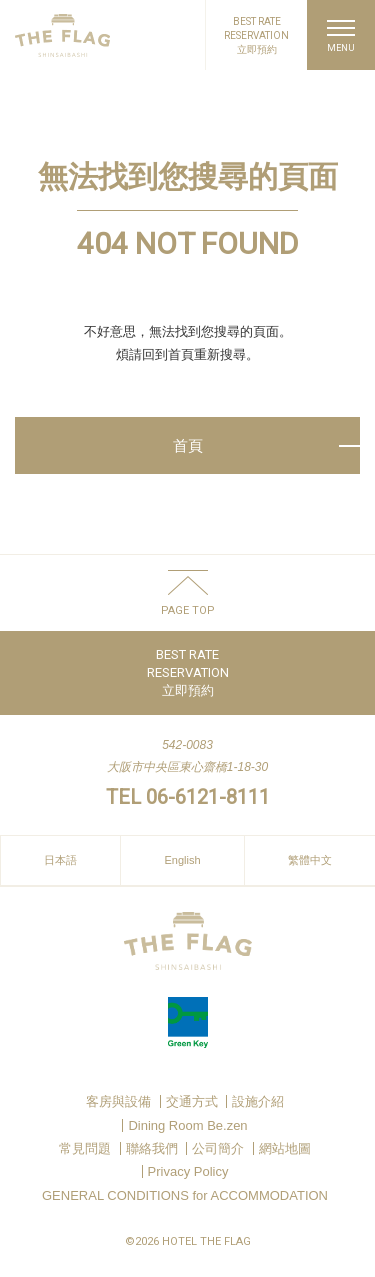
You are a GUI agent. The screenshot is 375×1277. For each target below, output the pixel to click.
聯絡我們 (152, 1148)
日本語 (60, 860)
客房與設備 (118, 1101)
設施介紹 (258, 1101)
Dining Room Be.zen (187, 1125)
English (182, 860)
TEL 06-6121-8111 (188, 797)
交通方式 (192, 1101)
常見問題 (85, 1148)
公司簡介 (218, 1148)
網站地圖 (285, 1148)
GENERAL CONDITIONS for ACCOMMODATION (185, 1195)
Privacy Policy (188, 1171)
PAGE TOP (188, 610)
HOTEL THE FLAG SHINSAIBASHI (62, 35)
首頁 (188, 445)
